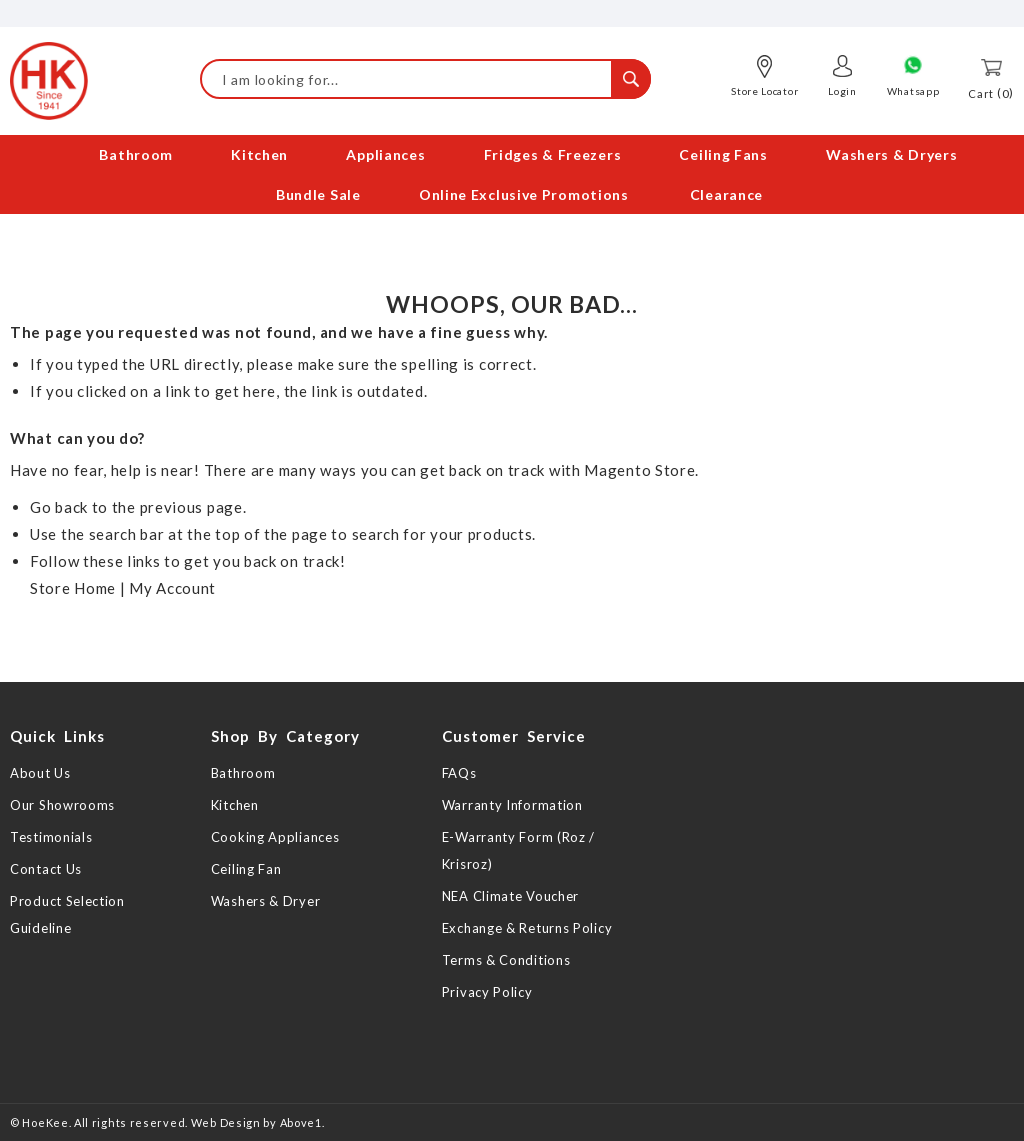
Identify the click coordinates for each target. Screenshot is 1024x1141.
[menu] (512, 178)
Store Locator (764, 91)
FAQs (459, 773)
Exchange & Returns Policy (527, 928)
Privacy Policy (487, 992)
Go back (59, 507)
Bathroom (243, 773)
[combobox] (425, 79)
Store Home (73, 588)
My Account (172, 588)
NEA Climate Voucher (510, 896)
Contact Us (46, 869)
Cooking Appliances (275, 837)
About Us (40, 773)
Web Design (226, 1122)
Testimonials (51, 837)
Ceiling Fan (246, 869)
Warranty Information (512, 805)
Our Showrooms (62, 805)
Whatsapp (913, 91)
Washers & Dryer (266, 901)
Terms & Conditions (506, 960)
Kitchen (235, 805)
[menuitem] (120, 156)
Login (842, 91)
